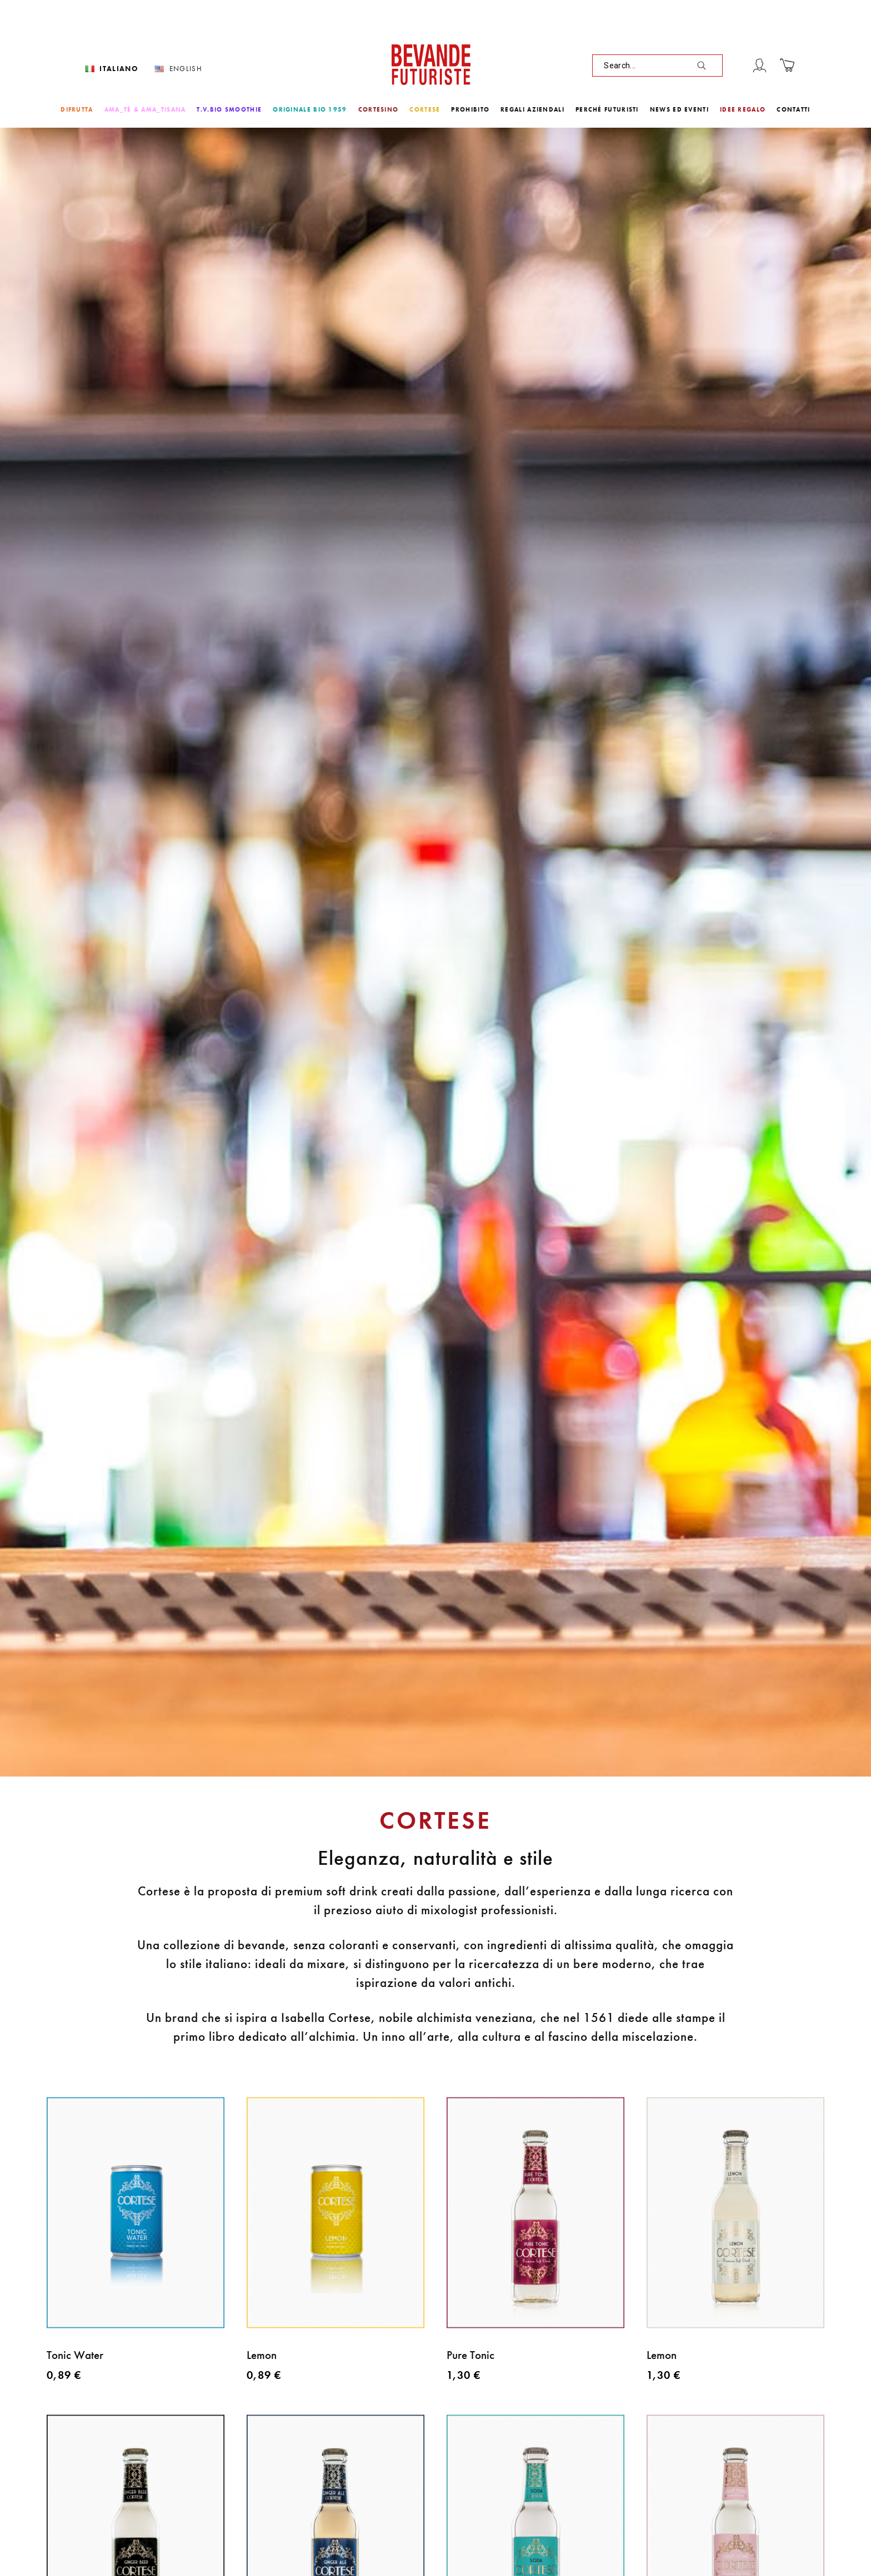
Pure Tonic (470, 2354)
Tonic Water (75, 2354)
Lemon (262, 2354)
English (185, 68)
